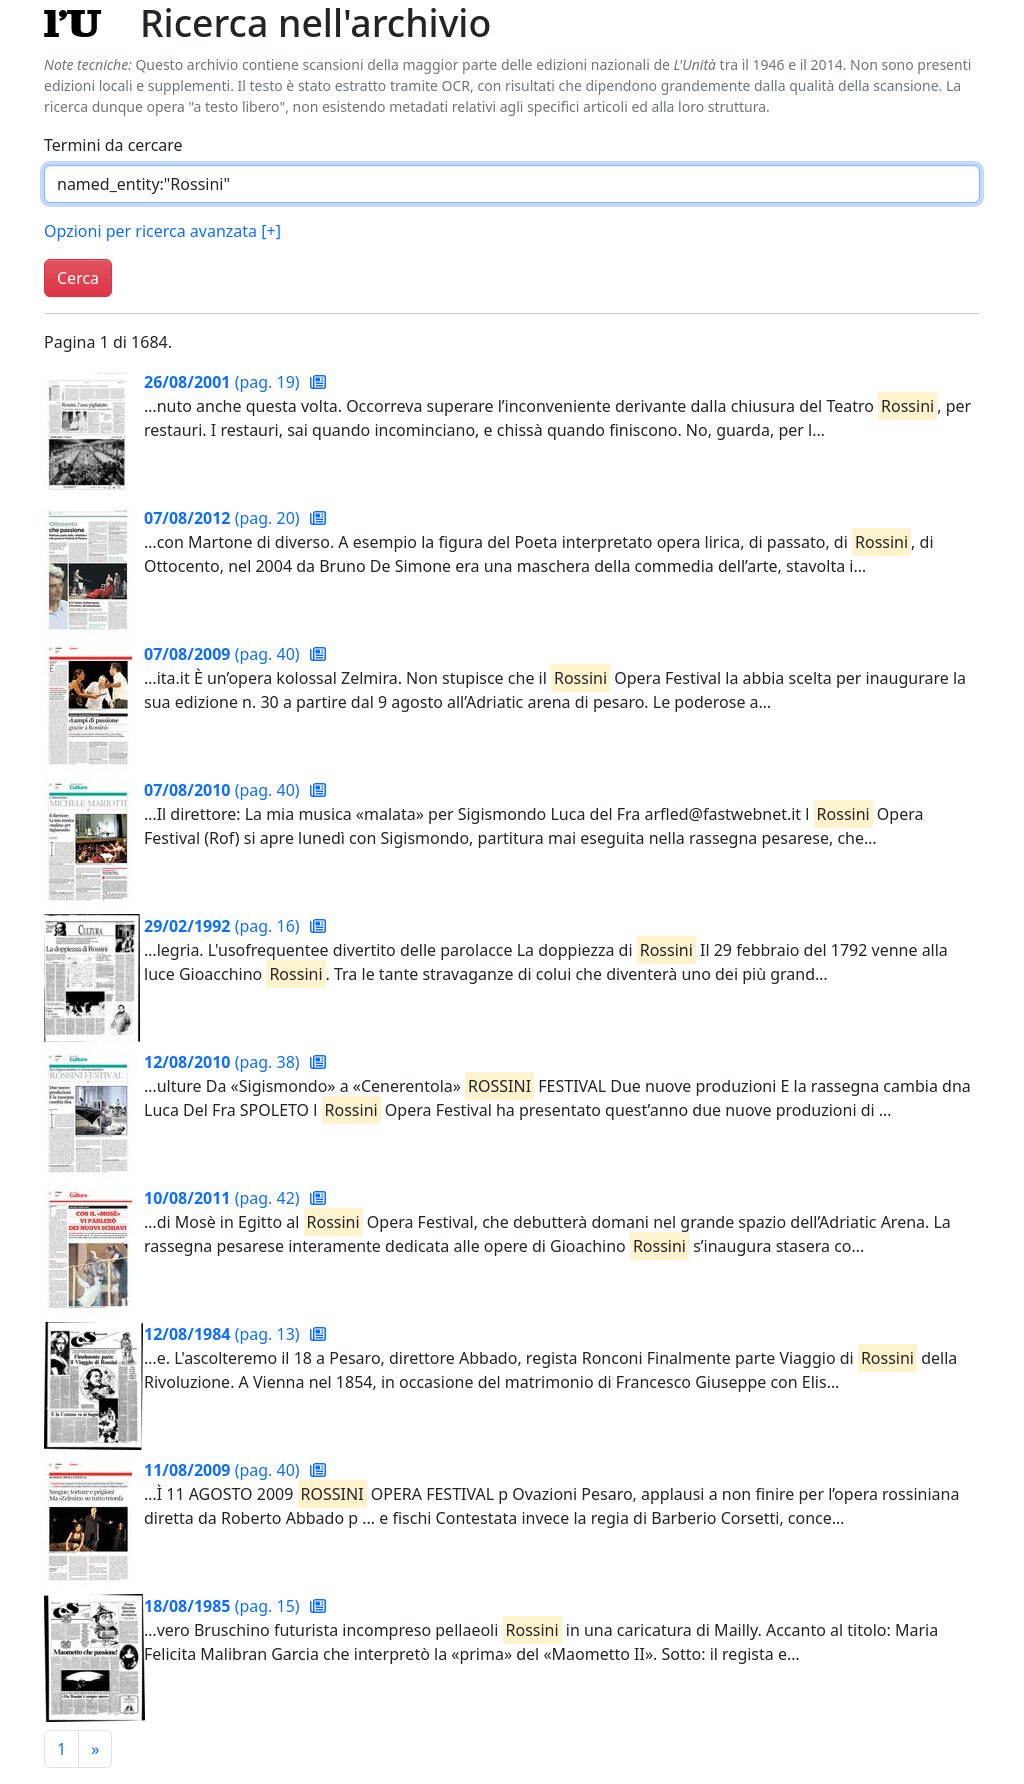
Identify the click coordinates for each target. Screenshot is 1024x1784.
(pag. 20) (224, 518)
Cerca (78, 278)
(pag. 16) (224, 926)
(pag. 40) (224, 654)
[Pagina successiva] (95, 1749)
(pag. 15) (224, 1606)
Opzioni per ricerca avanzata (162, 231)
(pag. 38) (224, 1062)
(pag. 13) (224, 1334)
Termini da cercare (113, 145)
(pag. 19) (224, 382)
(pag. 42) (224, 1198)
